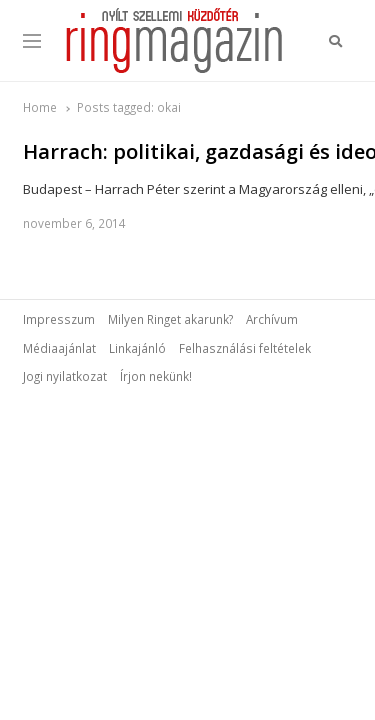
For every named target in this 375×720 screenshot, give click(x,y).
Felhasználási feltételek (245, 348)
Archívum (272, 319)
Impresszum (59, 319)
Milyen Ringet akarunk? (170, 319)
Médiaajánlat (59, 348)
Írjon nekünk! (156, 376)
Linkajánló (137, 348)
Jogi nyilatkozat (65, 376)
